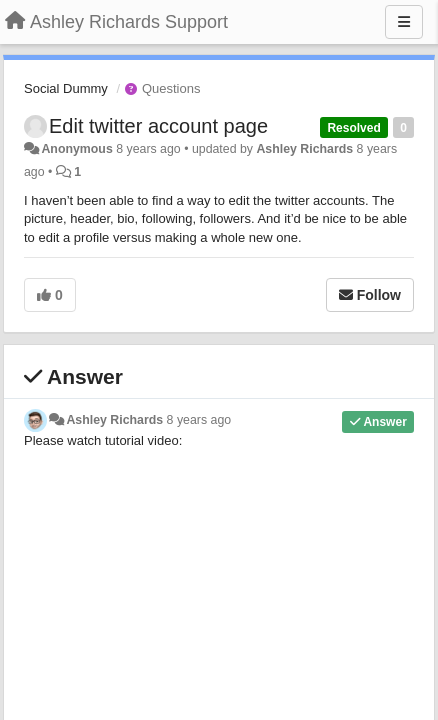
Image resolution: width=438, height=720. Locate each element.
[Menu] (404, 22)
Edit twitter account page (158, 126)
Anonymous (76, 149)
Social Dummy (66, 88)
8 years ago (199, 420)
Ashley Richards (304, 149)
